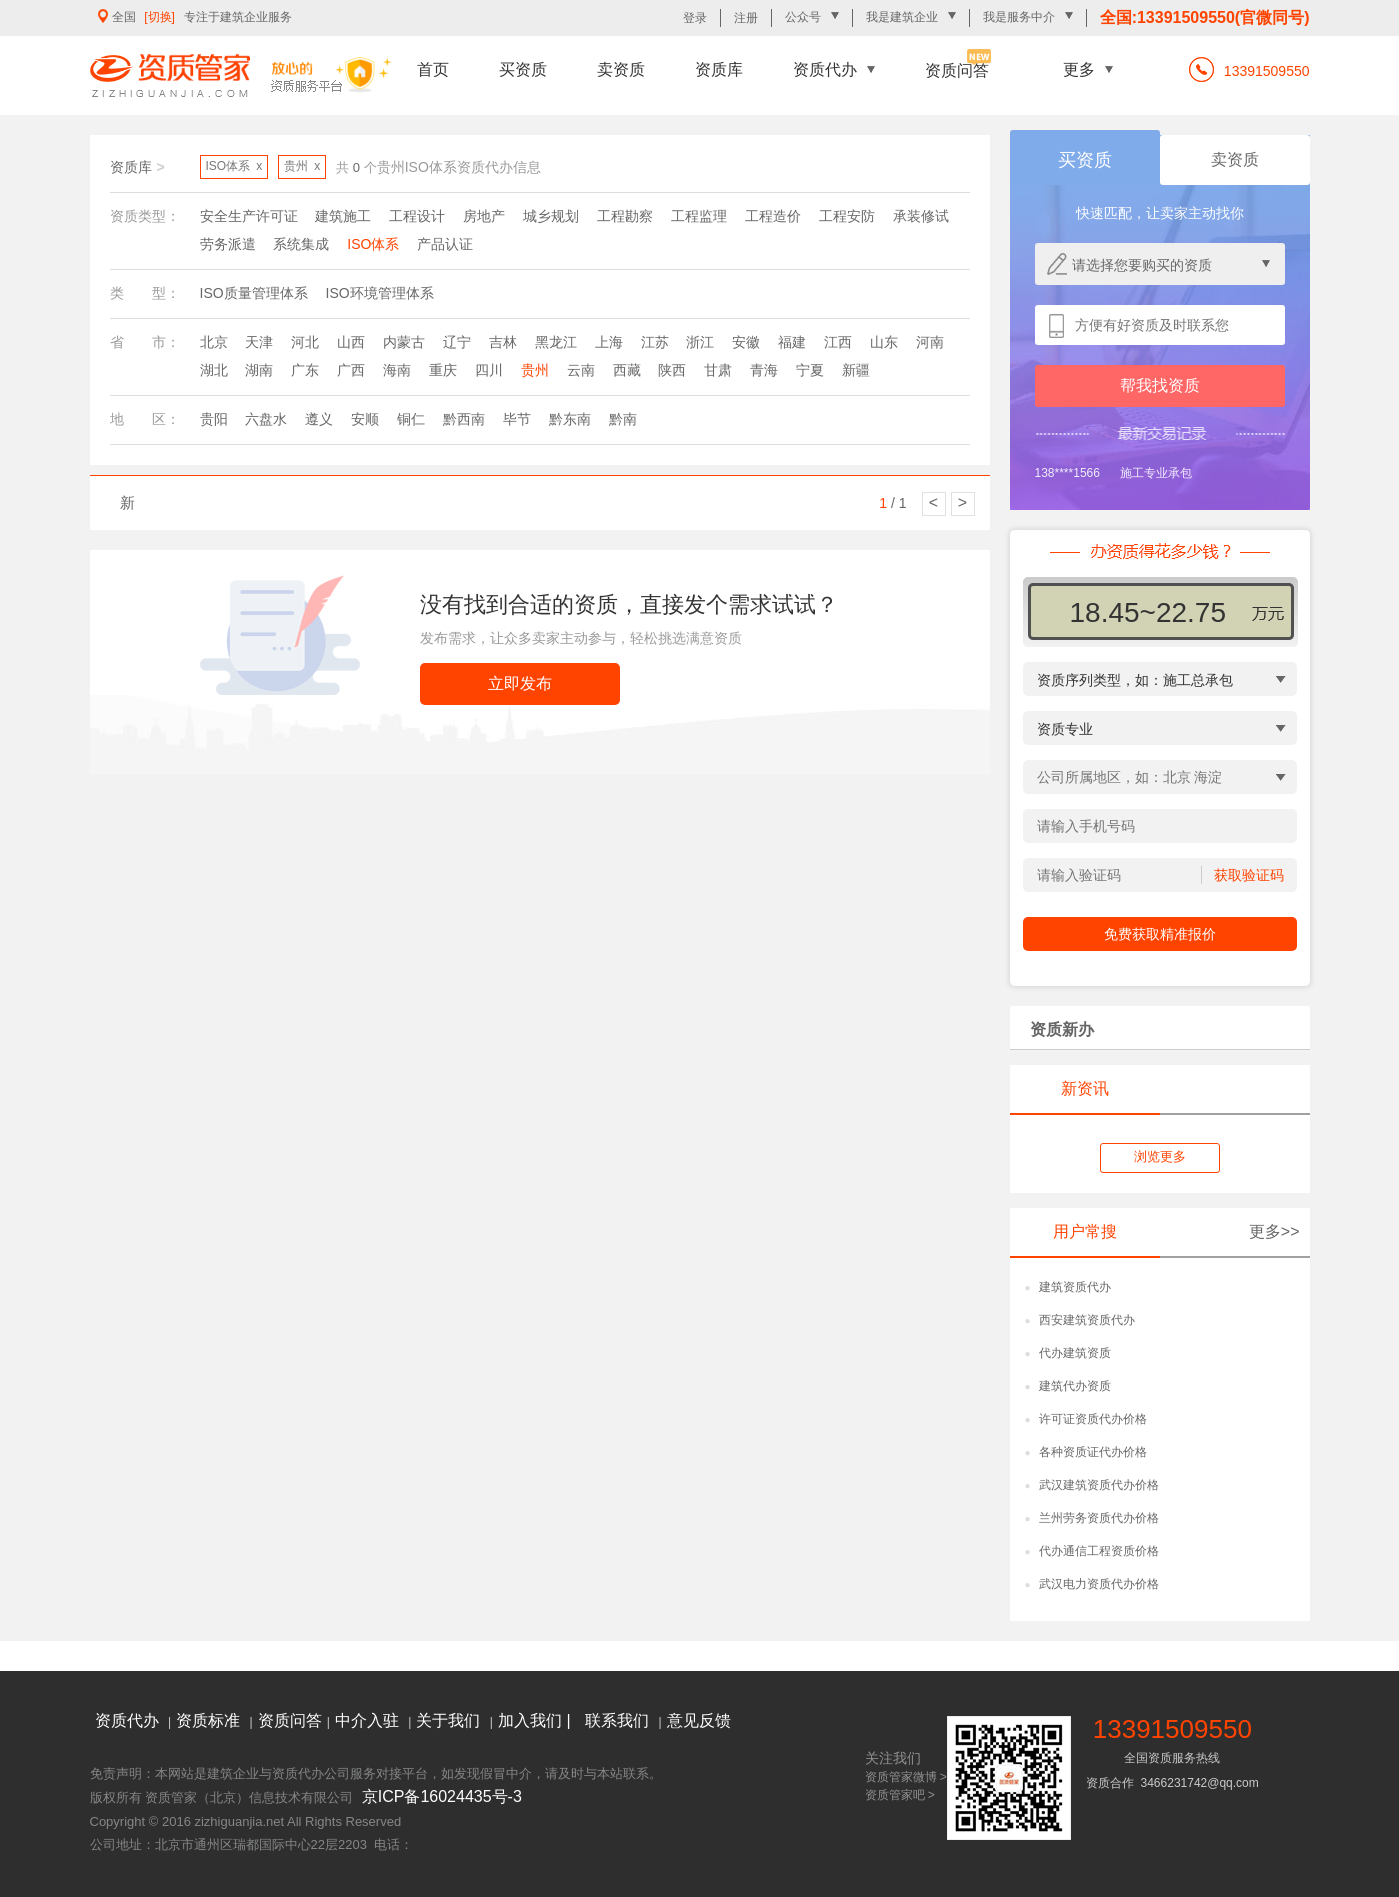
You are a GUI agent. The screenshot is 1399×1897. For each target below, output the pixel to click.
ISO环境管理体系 (380, 293)
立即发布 (520, 683)
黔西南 (464, 419)
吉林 (503, 342)
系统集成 (301, 244)
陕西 (672, 370)
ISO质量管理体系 (254, 293)
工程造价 (773, 216)
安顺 (365, 419)
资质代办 (825, 69)
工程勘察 (625, 216)
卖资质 (621, 69)
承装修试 (921, 216)
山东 (884, 342)
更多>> (1274, 1231)
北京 (214, 342)
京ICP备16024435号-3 (442, 1796)
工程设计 (417, 216)
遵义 (319, 419)
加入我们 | (536, 1720)
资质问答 (957, 70)
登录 (695, 18)
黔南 (623, 419)
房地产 (484, 216)
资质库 (719, 69)
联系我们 (619, 1720)
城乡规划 (551, 216)
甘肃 (718, 370)
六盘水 (266, 419)
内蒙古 (404, 342)
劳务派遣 (228, 244)
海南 (397, 370)
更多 (1079, 69)
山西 (351, 342)
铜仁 (411, 419)
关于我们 (450, 1720)
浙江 (700, 342)
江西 (838, 342)
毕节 (517, 419)
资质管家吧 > (900, 1795)
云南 (581, 370)
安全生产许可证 (249, 216)
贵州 (535, 370)
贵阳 (214, 419)
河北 (305, 342)
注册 (746, 18)
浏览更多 (1160, 1156)
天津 (259, 342)
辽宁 (457, 342)
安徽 (746, 342)
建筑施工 (343, 216)
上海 (609, 342)
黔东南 (570, 419)
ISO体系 (373, 244)
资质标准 (210, 1720)
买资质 (523, 69)
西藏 (627, 370)
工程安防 (847, 216)
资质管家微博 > (906, 1777)
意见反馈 (699, 1720)
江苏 (655, 342)
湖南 (259, 370)
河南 (930, 342)
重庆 (443, 370)
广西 (351, 370)
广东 (305, 370)
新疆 (856, 370)
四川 (489, 370)
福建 (792, 342)
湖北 (214, 370)
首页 (433, 69)
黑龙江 (556, 342)
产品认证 (445, 244)
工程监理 (699, 216)
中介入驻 (369, 1720)
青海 (764, 370)
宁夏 (810, 370)
